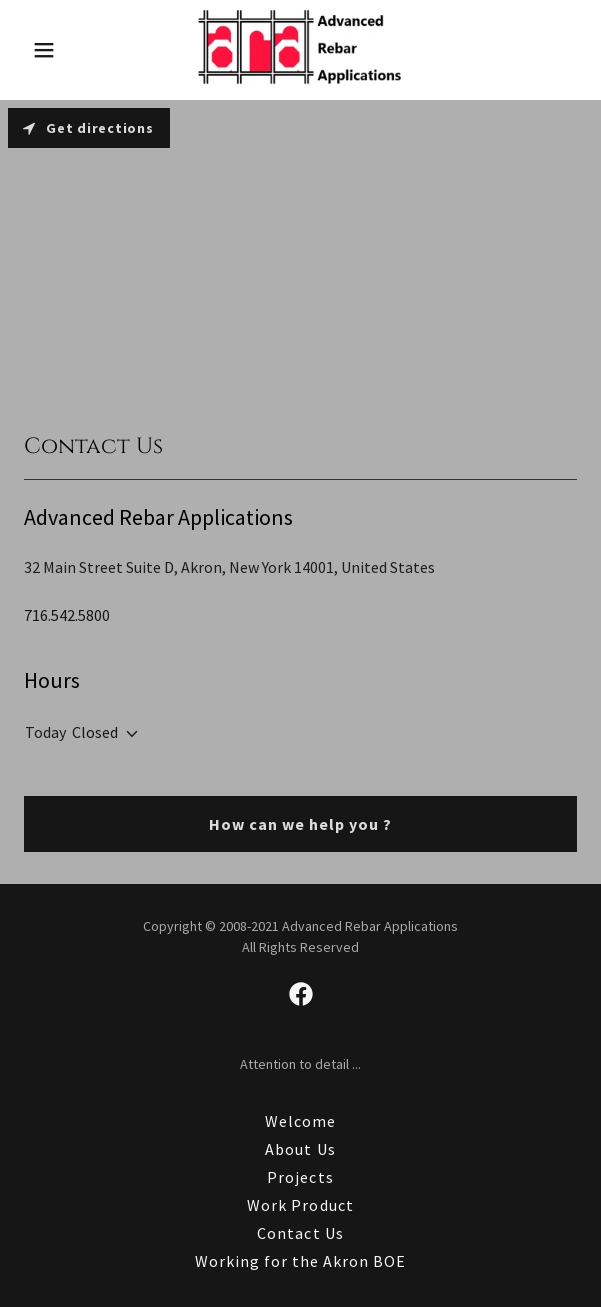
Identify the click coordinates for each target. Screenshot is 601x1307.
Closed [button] (95, 732)
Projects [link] (300, 1177)
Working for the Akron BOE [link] (300, 1261)
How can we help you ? (300, 824)
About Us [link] (300, 1149)
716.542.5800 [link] (67, 615)
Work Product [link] (300, 1205)
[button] (61, 50)
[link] (300, 50)
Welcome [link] (300, 1121)
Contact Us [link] (300, 1233)
